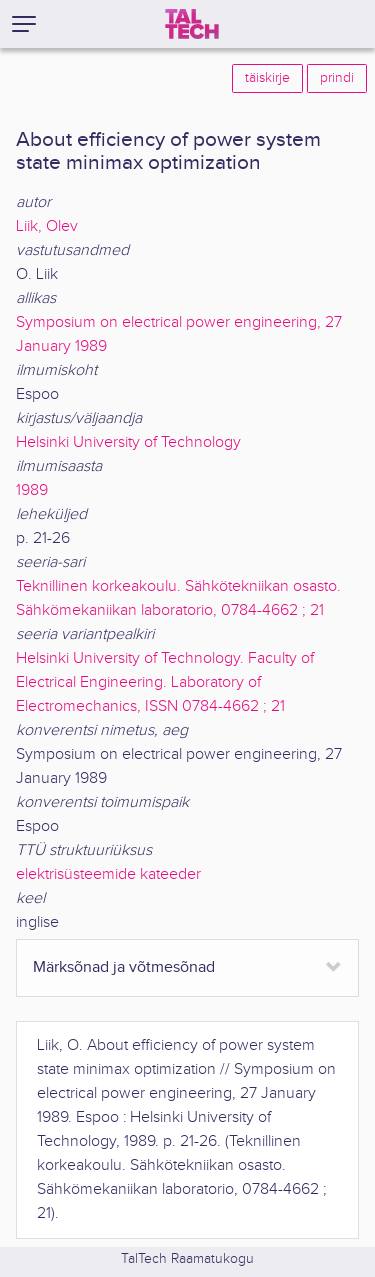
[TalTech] (192, 24)
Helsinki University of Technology (128, 442)
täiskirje (267, 78)
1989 (32, 490)
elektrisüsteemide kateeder (108, 874)
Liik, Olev (47, 226)
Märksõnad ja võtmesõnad (124, 967)
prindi (337, 78)
